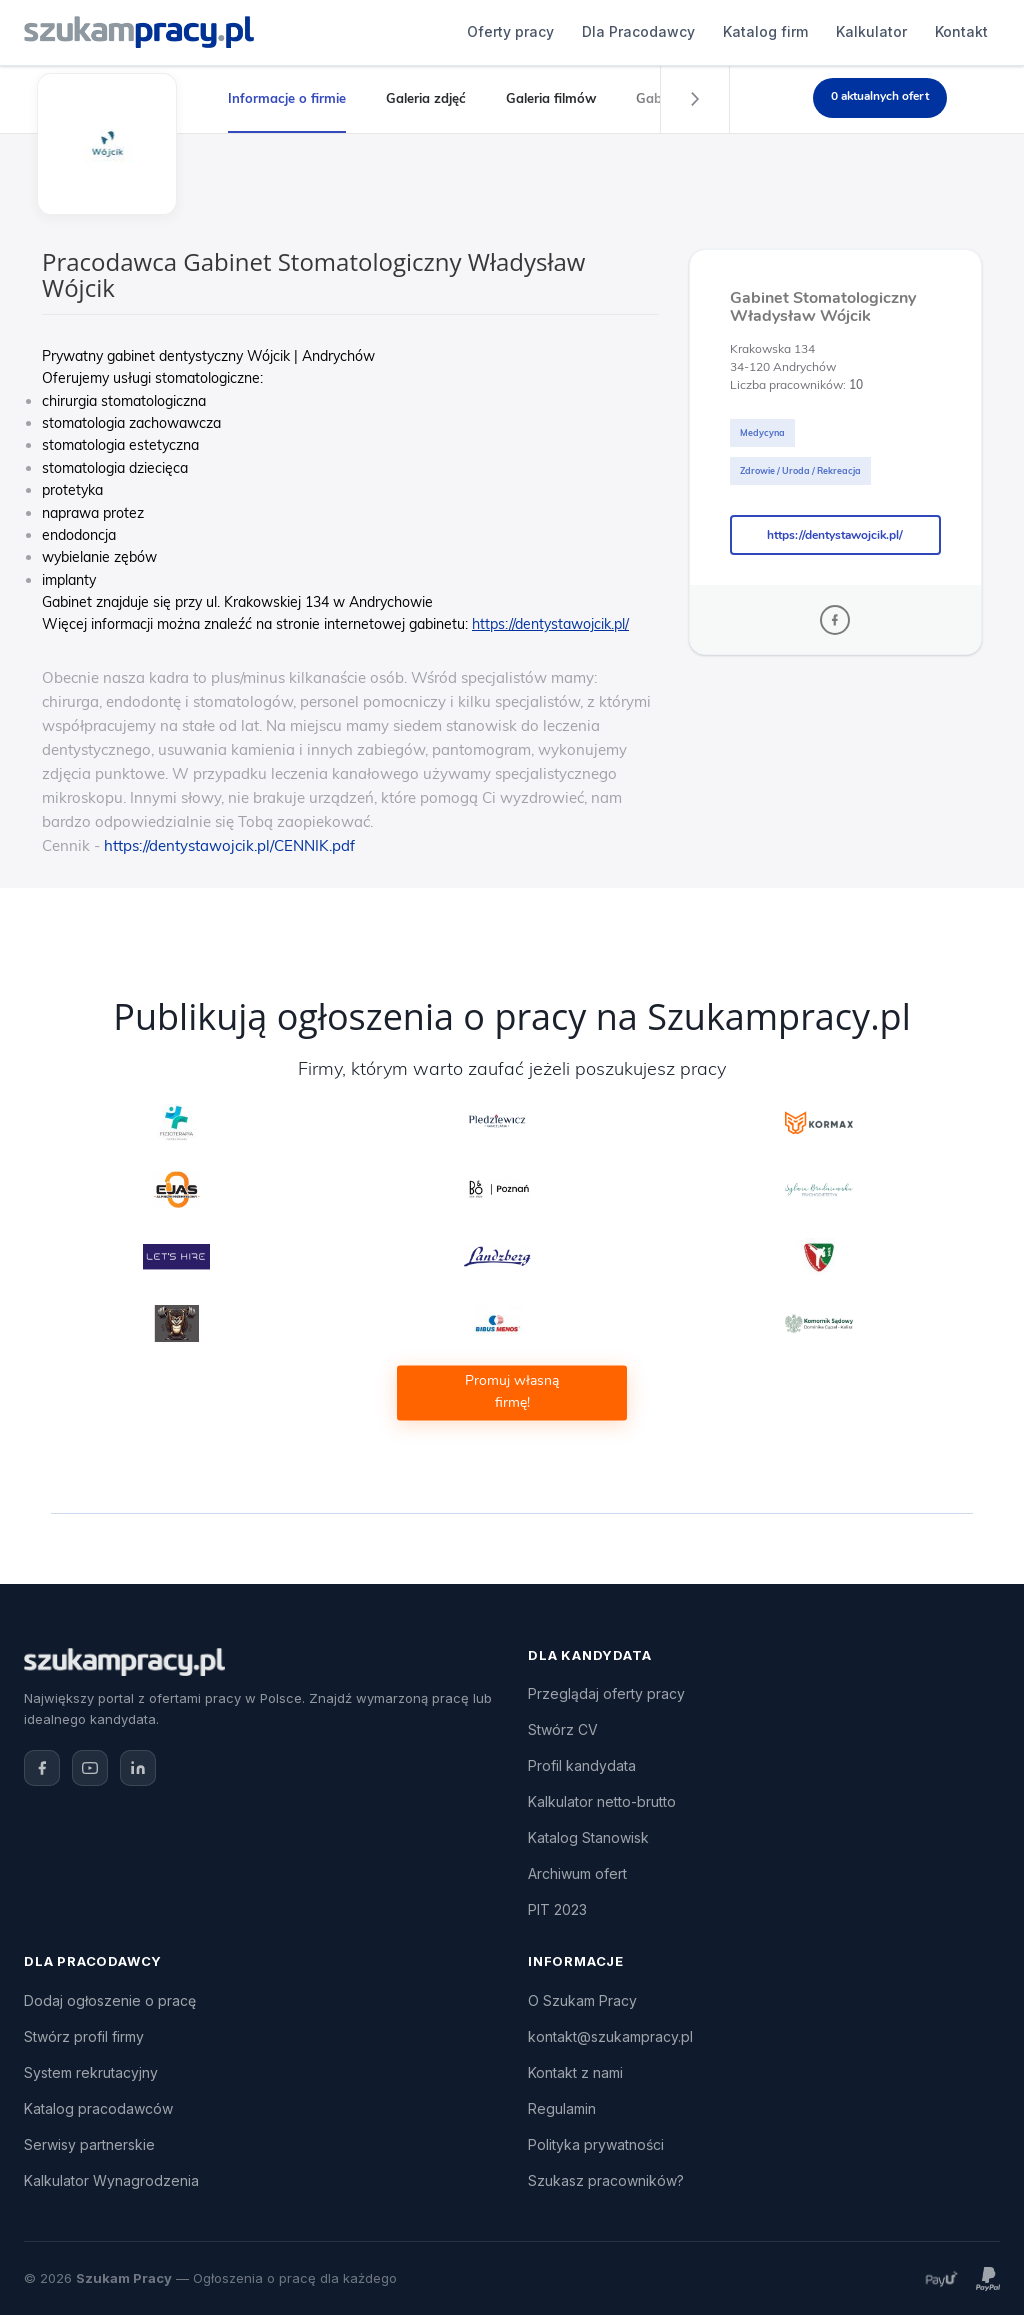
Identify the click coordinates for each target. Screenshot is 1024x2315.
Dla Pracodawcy (437, 31)
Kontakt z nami (575, 2072)
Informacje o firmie (287, 98)
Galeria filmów (551, 98)
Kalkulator (670, 31)
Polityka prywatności (596, 2144)
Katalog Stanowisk (588, 1837)
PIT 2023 (557, 1909)
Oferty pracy (309, 31)
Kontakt (760, 31)
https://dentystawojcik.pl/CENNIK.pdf (229, 845)
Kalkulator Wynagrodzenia (111, 2180)
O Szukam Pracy (582, 2000)
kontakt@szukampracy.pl (610, 2036)
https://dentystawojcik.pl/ (835, 535)
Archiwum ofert (577, 1873)
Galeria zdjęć (426, 98)
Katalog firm (564, 31)
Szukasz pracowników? (606, 2180)
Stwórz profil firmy (84, 2036)
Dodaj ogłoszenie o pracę (110, 2000)
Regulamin (562, 2108)
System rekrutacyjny (91, 2072)
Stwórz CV (563, 1729)
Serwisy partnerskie (89, 2144)
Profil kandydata (582, 1765)
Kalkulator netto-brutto (602, 1801)
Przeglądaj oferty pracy (606, 1693)
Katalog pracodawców (98, 2108)
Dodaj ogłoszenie (883, 32)
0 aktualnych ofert (880, 96)
